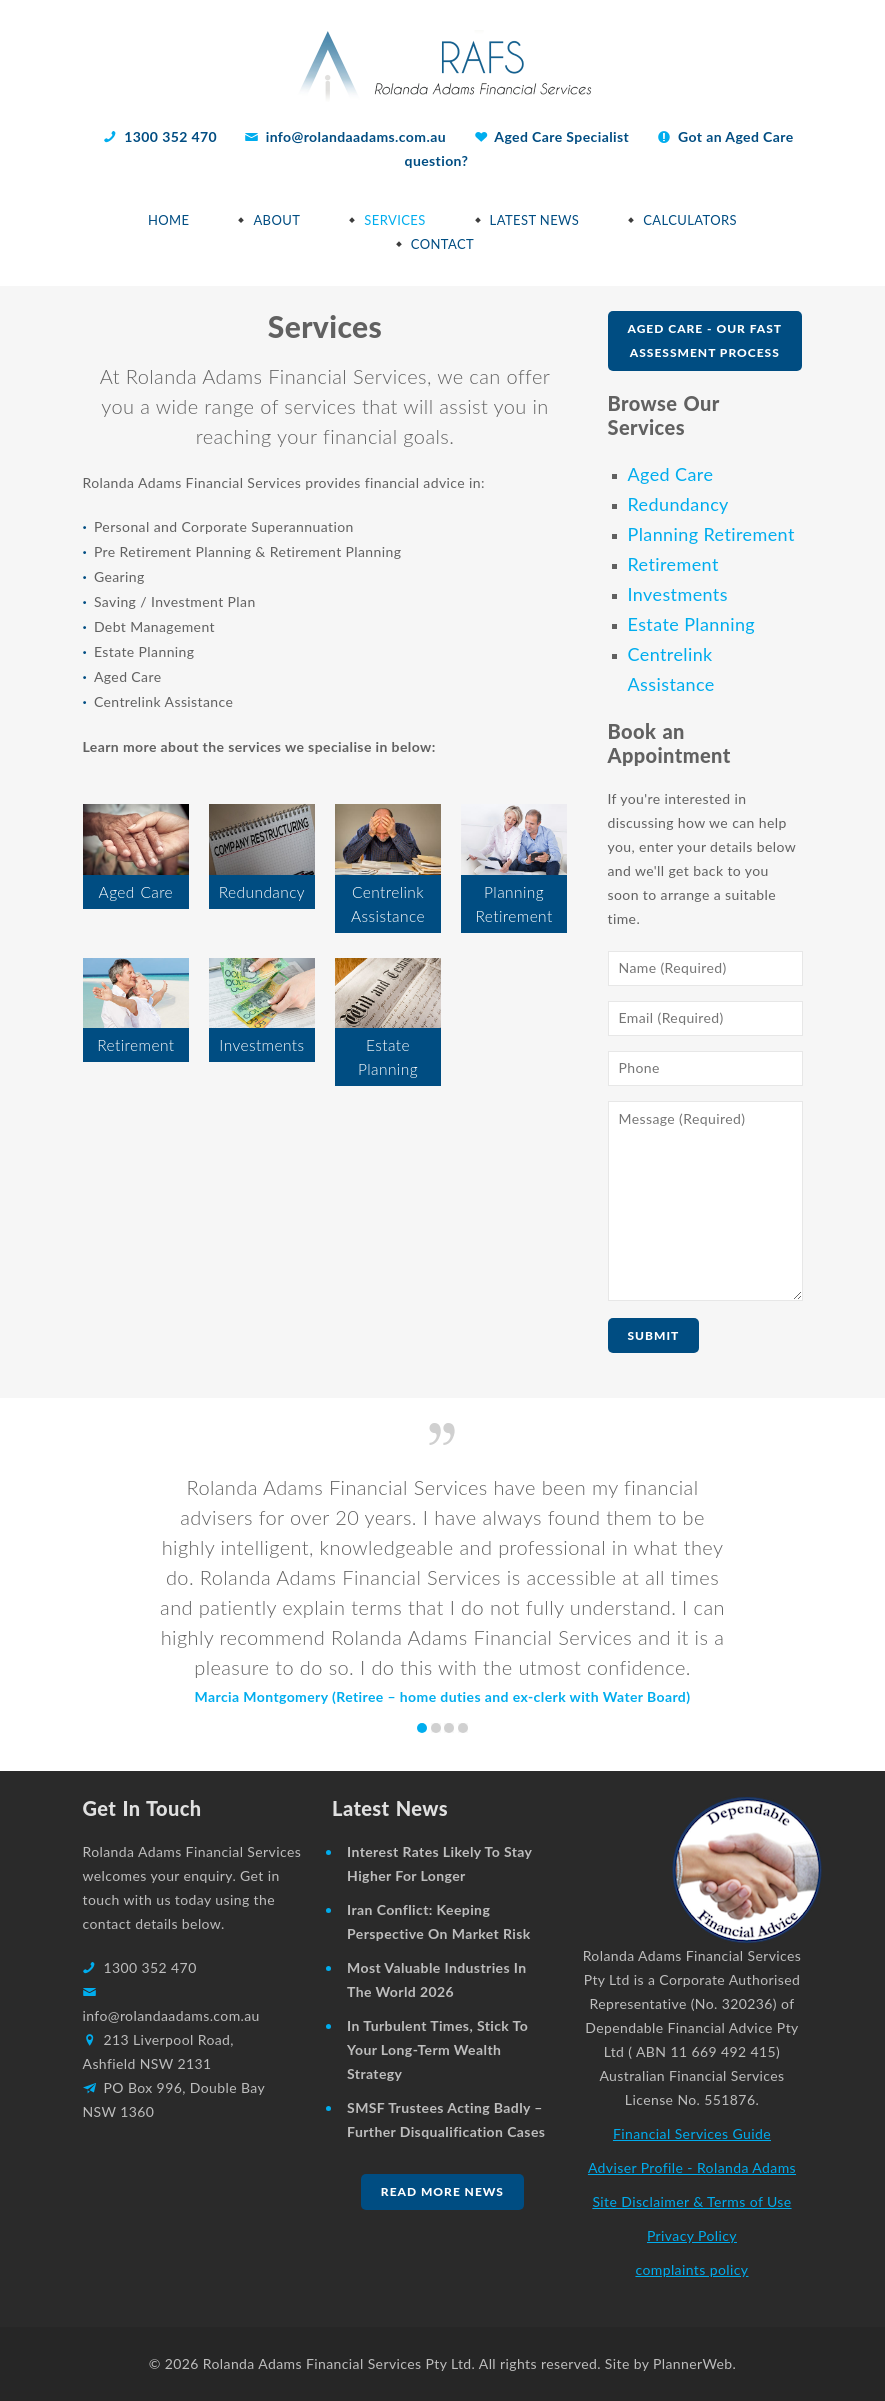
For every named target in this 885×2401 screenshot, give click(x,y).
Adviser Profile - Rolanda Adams (692, 2167)
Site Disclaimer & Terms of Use (691, 2201)
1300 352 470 (172, 136)
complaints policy (691, 2269)
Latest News (535, 220)
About (276, 220)
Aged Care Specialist (561, 136)
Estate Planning (692, 624)
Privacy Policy (692, 2235)
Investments (678, 594)
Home (169, 220)
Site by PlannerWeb (669, 2363)
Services (394, 220)
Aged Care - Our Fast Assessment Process (705, 340)
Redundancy (678, 504)
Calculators (690, 220)
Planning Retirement (711, 534)
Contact (442, 244)
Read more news (442, 2191)
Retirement (673, 564)
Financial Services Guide (692, 2133)
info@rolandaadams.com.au (356, 136)
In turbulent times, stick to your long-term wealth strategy (437, 2049)
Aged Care (671, 474)
